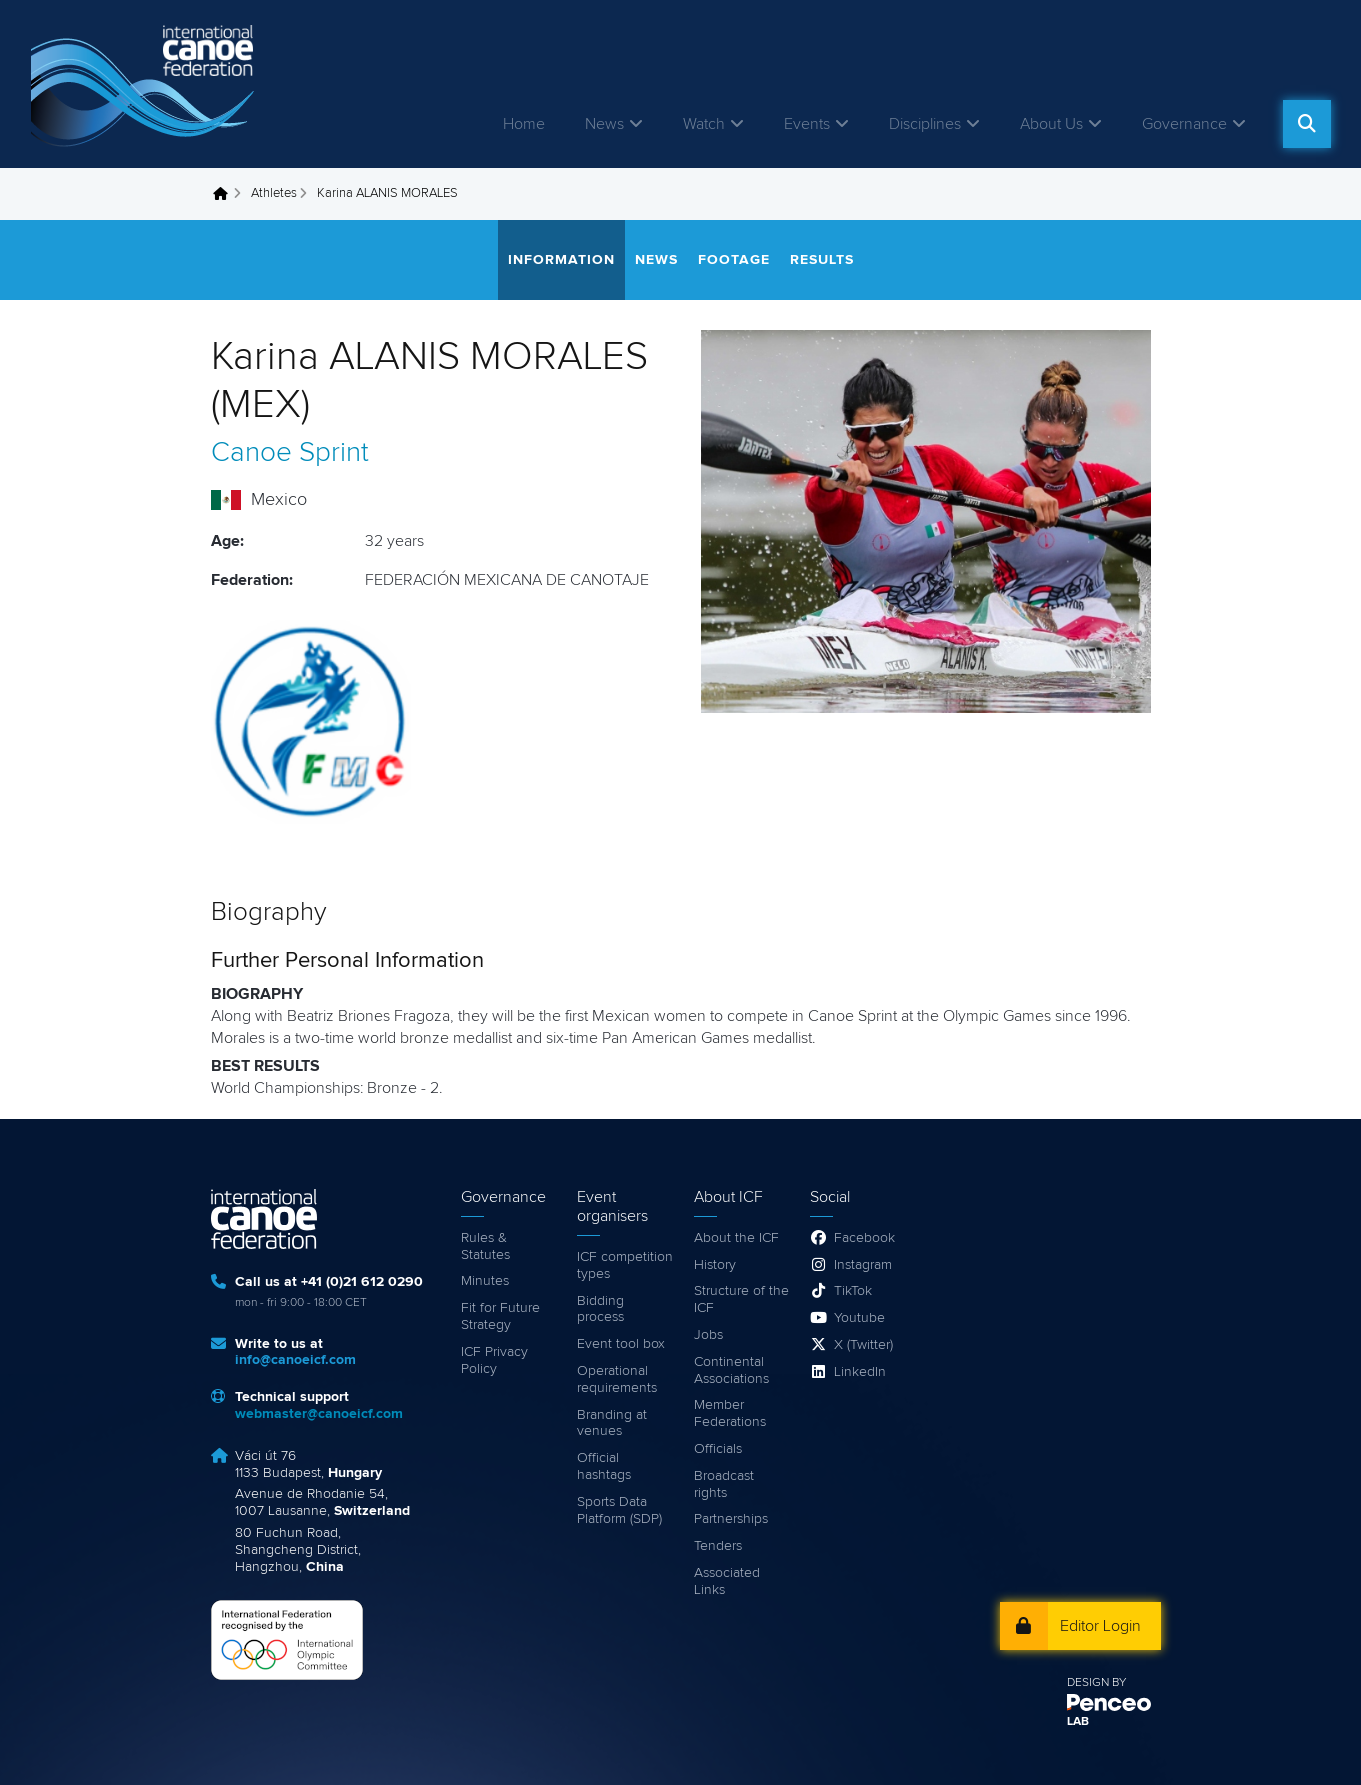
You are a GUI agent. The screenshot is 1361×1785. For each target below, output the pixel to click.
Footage (734, 260)
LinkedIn (860, 1372)
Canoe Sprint (290, 453)
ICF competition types (625, 1265)
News (604, 124)
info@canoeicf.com (295, 1360)
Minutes (485, 1281)
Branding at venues (612, 1423)
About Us (1051, 124)
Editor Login (1100, 1626)
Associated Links (727, 1581)
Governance (1184, 124)
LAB (1078, 1722)
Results (822, 260)
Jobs (708, 1335)
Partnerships (731, 1519)
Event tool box (621, 1344)
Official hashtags (604, 1466)
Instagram (863, 1265)
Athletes (274, 193)
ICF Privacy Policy (494, 1360)
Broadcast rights (724, 1484)
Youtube (859, 1318)
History (715, 1265)
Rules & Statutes (485, 1246)
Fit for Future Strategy (500, 1316)
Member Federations (730, 1413)
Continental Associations (731, 1370)
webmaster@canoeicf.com (319, 1414)
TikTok (853, 1291)
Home (524, 124)
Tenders (718, 1546)
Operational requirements (617, 1379)
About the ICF (736, 1238)
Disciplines (925, 124)
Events (807, 124)
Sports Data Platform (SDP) (619, 1510)
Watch (704, 124)
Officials (718, 1449)
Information (561, 260)
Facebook (864, 1238)
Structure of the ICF (741, 1299)
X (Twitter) (863, 1345)
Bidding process (600, 1309)
